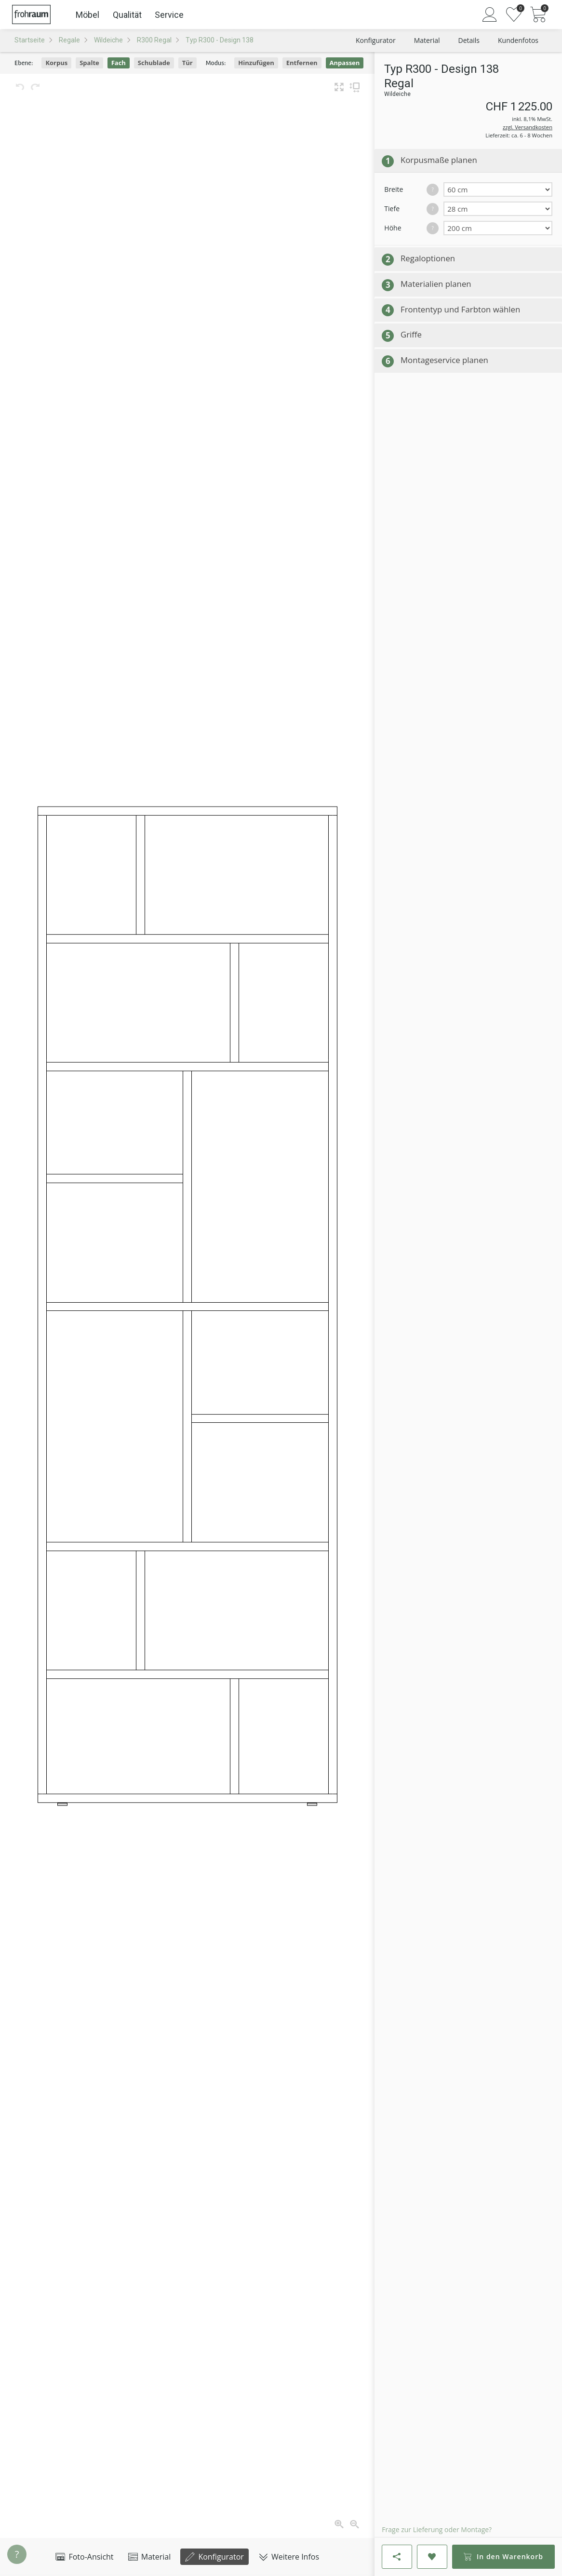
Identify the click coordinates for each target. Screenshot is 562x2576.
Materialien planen (436, 283)
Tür (187, 62)
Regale (69, 40)
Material (149, 2556)
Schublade (154, 62)
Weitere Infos (288, 2556)
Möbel (87, 15)
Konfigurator (214, 2556)
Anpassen (345, 62)
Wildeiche (108, 40)
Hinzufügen (256, 62)
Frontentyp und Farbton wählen (460, 309)
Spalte (89, 62)
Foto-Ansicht (84, 2556)
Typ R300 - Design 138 (220, 40)
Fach (118, 62)
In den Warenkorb (503, 2556)
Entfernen (302, 62)
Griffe (411, 334)
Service (169, 15)
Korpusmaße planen (439, 159)
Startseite (29, 40)
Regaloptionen (428, 258)
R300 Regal (154, 40)
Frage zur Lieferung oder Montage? (437, 2529)
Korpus (56, 62)
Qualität (127, 15)
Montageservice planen (444, 359)
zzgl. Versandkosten (527, 127)
